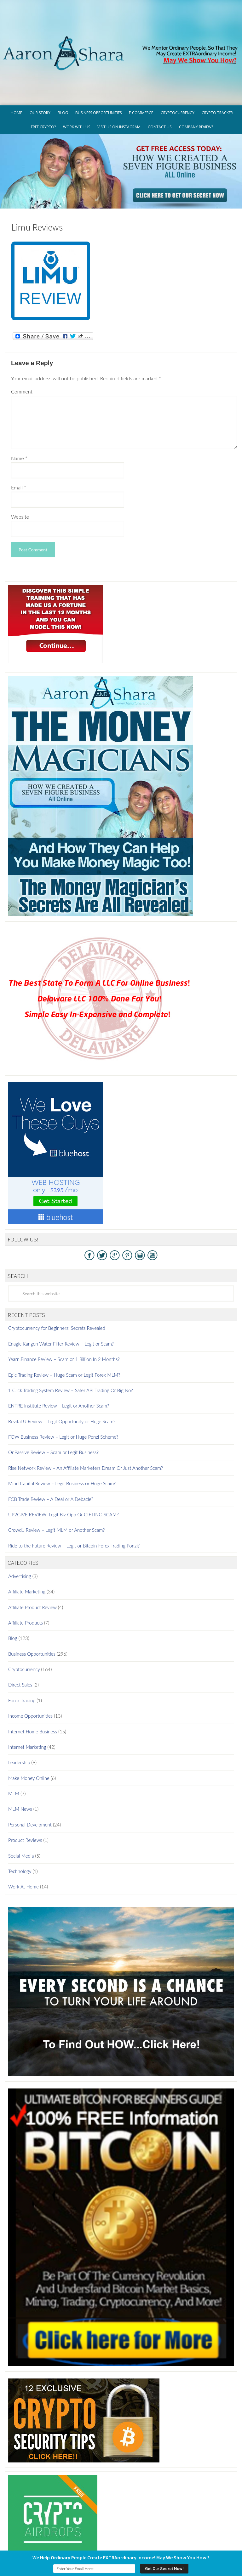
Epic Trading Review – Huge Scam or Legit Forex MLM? (64, 1327)
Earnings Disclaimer (152, 2538)
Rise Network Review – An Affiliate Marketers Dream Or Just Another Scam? (85, 1421)
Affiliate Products (25, 1576)
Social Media (21, 1809)
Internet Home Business (32, 1684)
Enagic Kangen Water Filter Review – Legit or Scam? (61, 1297)
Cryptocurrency (24, 1622)
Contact (189, 2538)
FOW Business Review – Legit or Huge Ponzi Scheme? (63, 1390)
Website (20, 470)
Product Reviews (25, 1793)
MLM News (20, 1762)
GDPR (50, 2538)
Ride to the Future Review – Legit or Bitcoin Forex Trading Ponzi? (74, 1499)
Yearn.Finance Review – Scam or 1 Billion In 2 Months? (64, 1312)
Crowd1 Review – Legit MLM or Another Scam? (56, 1483)
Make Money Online (28, 1731)
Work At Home (23, 1840)
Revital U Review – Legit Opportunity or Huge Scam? (61, 1374)
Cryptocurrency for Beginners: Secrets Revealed (56, 1281)
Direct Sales (20, 1638)
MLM (13, 1746)
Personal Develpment (30, 1778)
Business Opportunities (31, 1607)
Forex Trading (21, 1653)
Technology (19, 1824)
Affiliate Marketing (26, 1544)
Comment (21, 345)
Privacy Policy (77, 2538)
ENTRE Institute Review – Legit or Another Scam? (58, 1359)
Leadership (19, 1715)
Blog (12, 1591)
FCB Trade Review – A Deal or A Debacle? (50, 1452)
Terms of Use (112, 2538)
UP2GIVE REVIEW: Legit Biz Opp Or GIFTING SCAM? (63, 1467)
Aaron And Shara (121, 22)
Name (19, 411)
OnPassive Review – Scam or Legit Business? (53, 1405)
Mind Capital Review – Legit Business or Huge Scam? (62, 1436)
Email (18, 440)
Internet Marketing (27, 1700)
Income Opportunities (30, 1669)
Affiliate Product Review (32, 1560)
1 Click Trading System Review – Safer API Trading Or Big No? (70, 1343)
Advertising (19, 1529)
